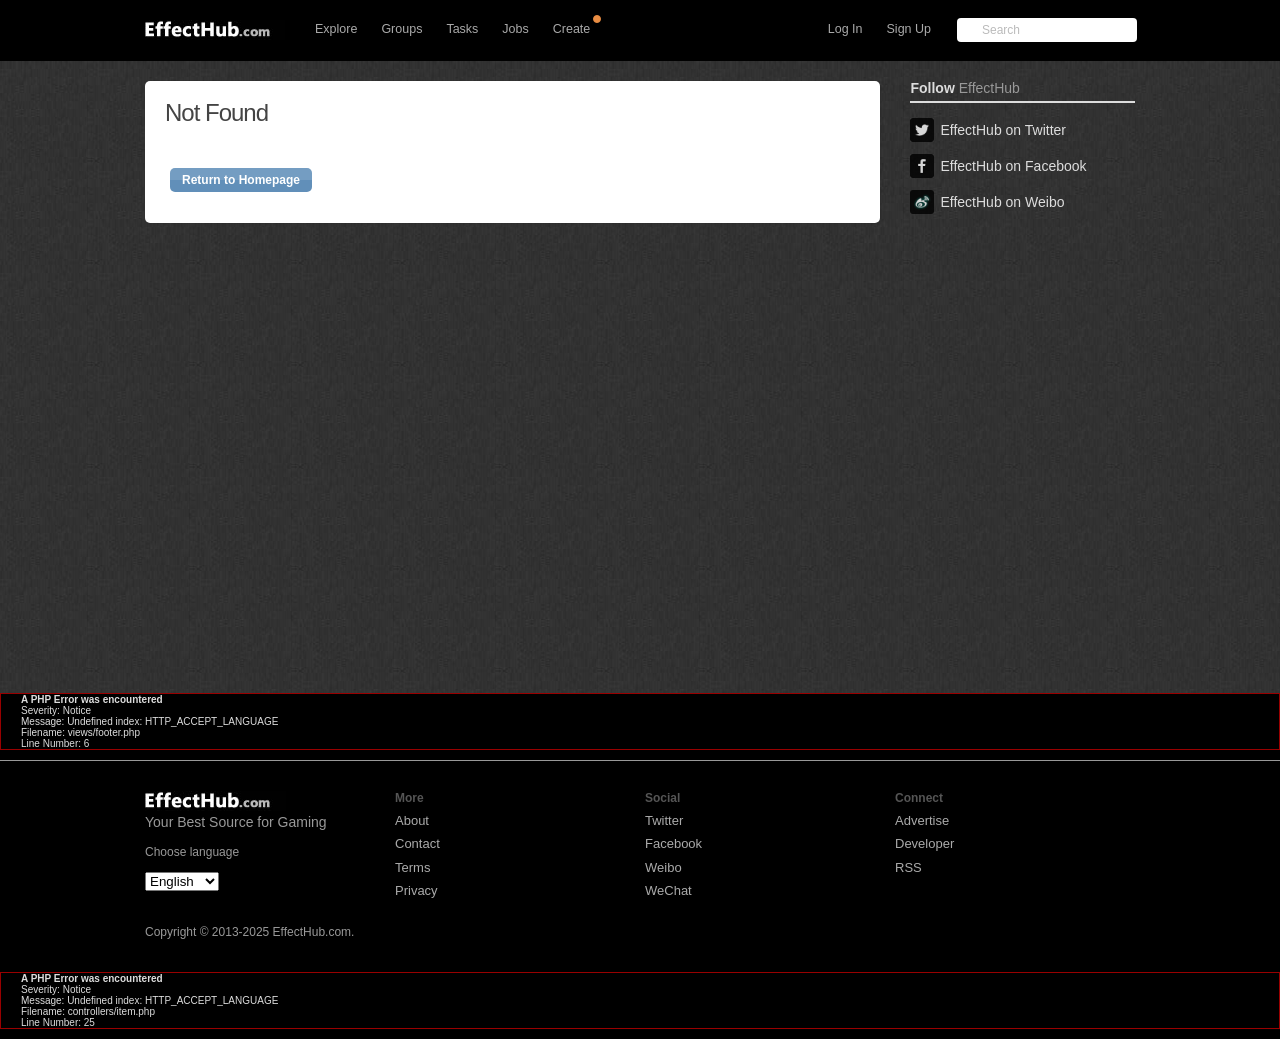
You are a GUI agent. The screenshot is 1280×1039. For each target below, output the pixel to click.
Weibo (663, 867)
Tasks (462, 29)
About (412, 820)
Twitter (664, 820)
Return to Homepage (241, 180)
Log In (845, 29)
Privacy (416, 890)
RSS (908, 867)
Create (572, 29)
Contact (417, 843)
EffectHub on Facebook (998, 166)
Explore (336, 29)
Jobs (515, 29)
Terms (412, 867)
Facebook (673, 843)
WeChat (668, 890)
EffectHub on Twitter (988, 130)
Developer (924, 843)
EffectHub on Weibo (987, 202)
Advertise (922, 820)
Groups (401, 29)
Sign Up (909, 29)
